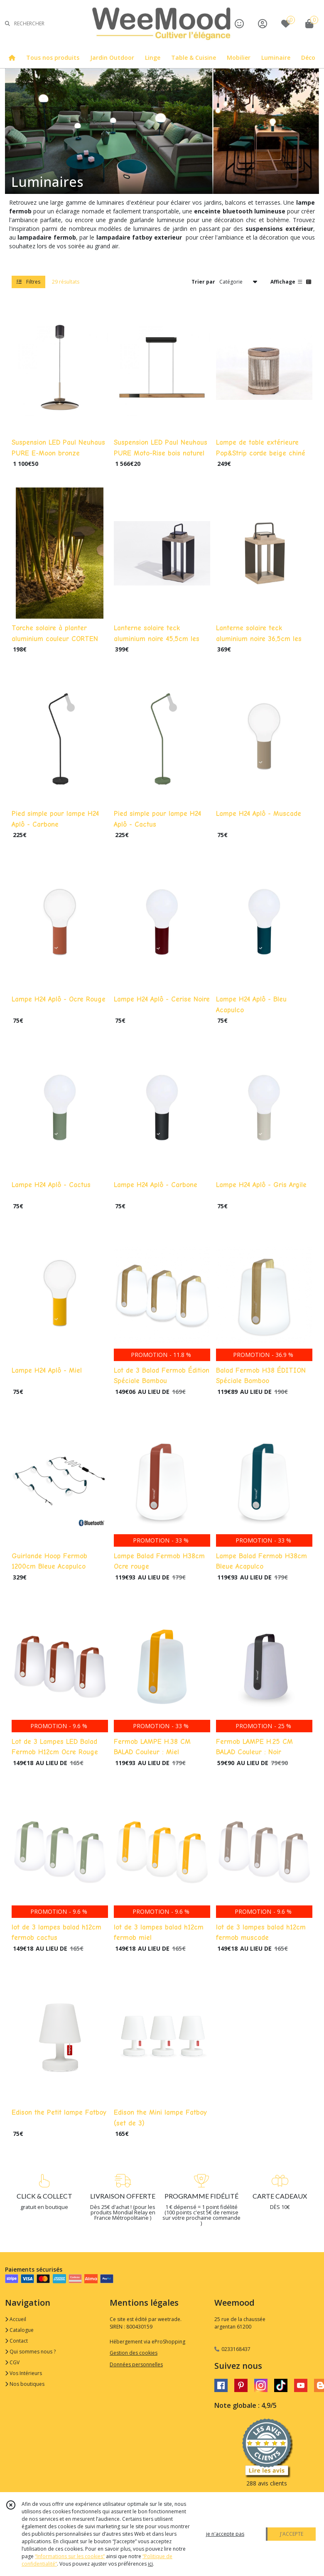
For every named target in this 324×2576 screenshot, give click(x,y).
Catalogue (19, 2330)
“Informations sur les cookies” (70, 2556)
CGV (12, 2362)
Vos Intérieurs (23, 2373)
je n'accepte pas (225, 2533)
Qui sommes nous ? (30, 2351)
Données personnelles (136, 2364)
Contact (16, 2340)
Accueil (15, 2319)
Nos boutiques (24, 2383)
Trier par (203, 281)
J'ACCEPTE (291, 2533)
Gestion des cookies (133, 2352)
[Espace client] (262, 23)
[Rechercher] (7, 23)
